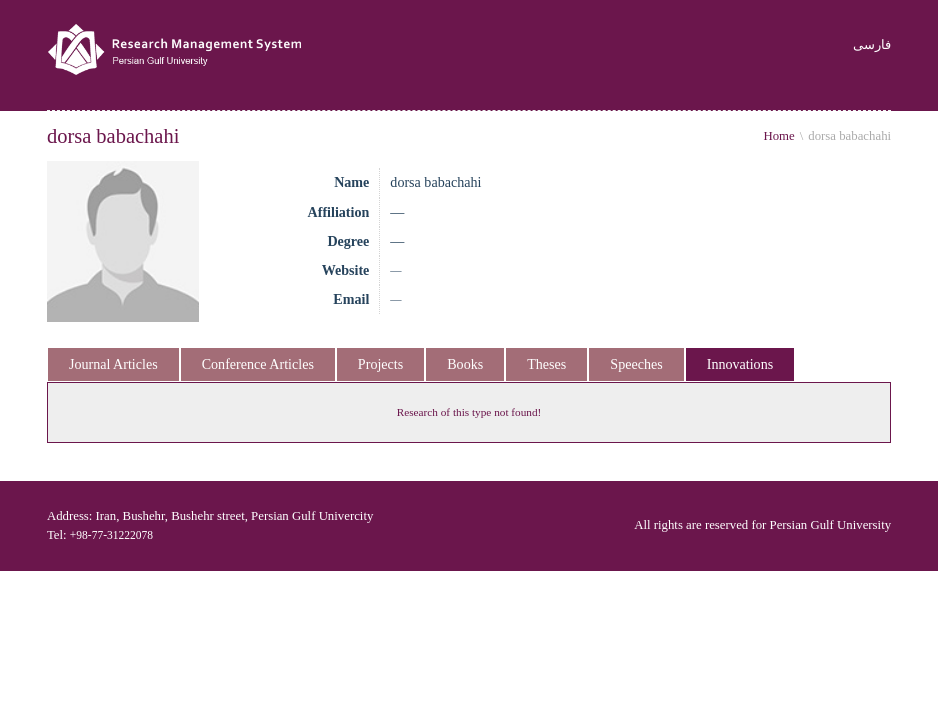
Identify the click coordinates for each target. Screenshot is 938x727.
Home (778, 136)
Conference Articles (258, 364)
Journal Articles (113, 364)
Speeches (636, 364)
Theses (546, 364)
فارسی (878, 45)
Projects (380, 364)
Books (465, 364)
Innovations (740, 364)
